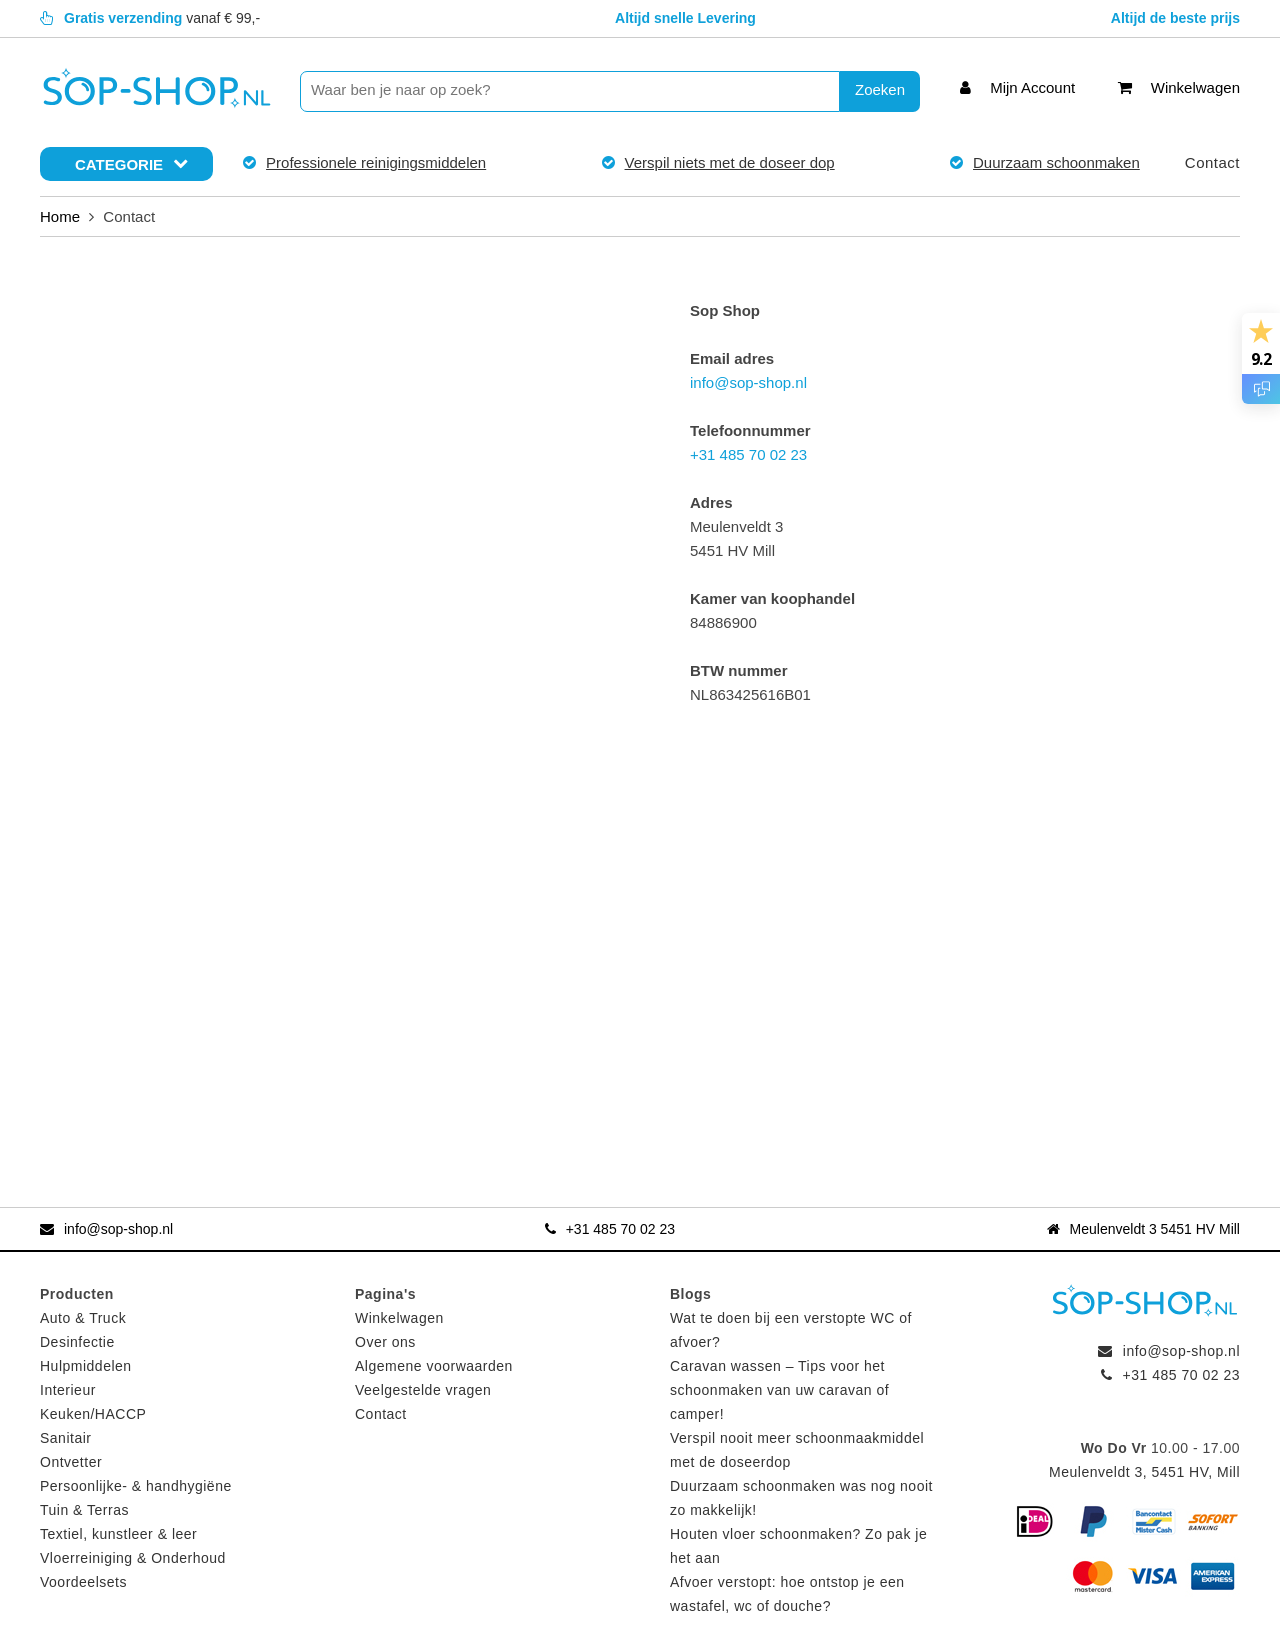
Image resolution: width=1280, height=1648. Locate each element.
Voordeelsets (83, 1582)
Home (60, 216)
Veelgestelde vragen (423, 1390)
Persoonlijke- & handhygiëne (136, 1486)
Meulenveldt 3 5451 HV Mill (1143, 1229)
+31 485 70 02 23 (748, 454)
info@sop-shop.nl (748, 382)
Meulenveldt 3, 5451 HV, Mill (1144, 1472)
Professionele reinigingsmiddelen (376, 162)
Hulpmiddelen (86, 1366)
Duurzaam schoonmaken (1056, 162)
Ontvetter (71, 1462)
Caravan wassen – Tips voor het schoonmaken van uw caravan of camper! (779, 1390)
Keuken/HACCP (93, 1414)
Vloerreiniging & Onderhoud (133, 1558)
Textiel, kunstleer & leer (118, 1534)
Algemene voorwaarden (434, 1366)
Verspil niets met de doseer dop (730, 162)
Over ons (385, 1342)
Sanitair (65, 1438)
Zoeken (880, 89)
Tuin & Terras (84, 1510)
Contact (1212, 162)
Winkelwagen (399, 1318)
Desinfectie (77, 1342)
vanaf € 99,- (150, 18)
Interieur (68, 1390)
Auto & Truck (83, 1318)
